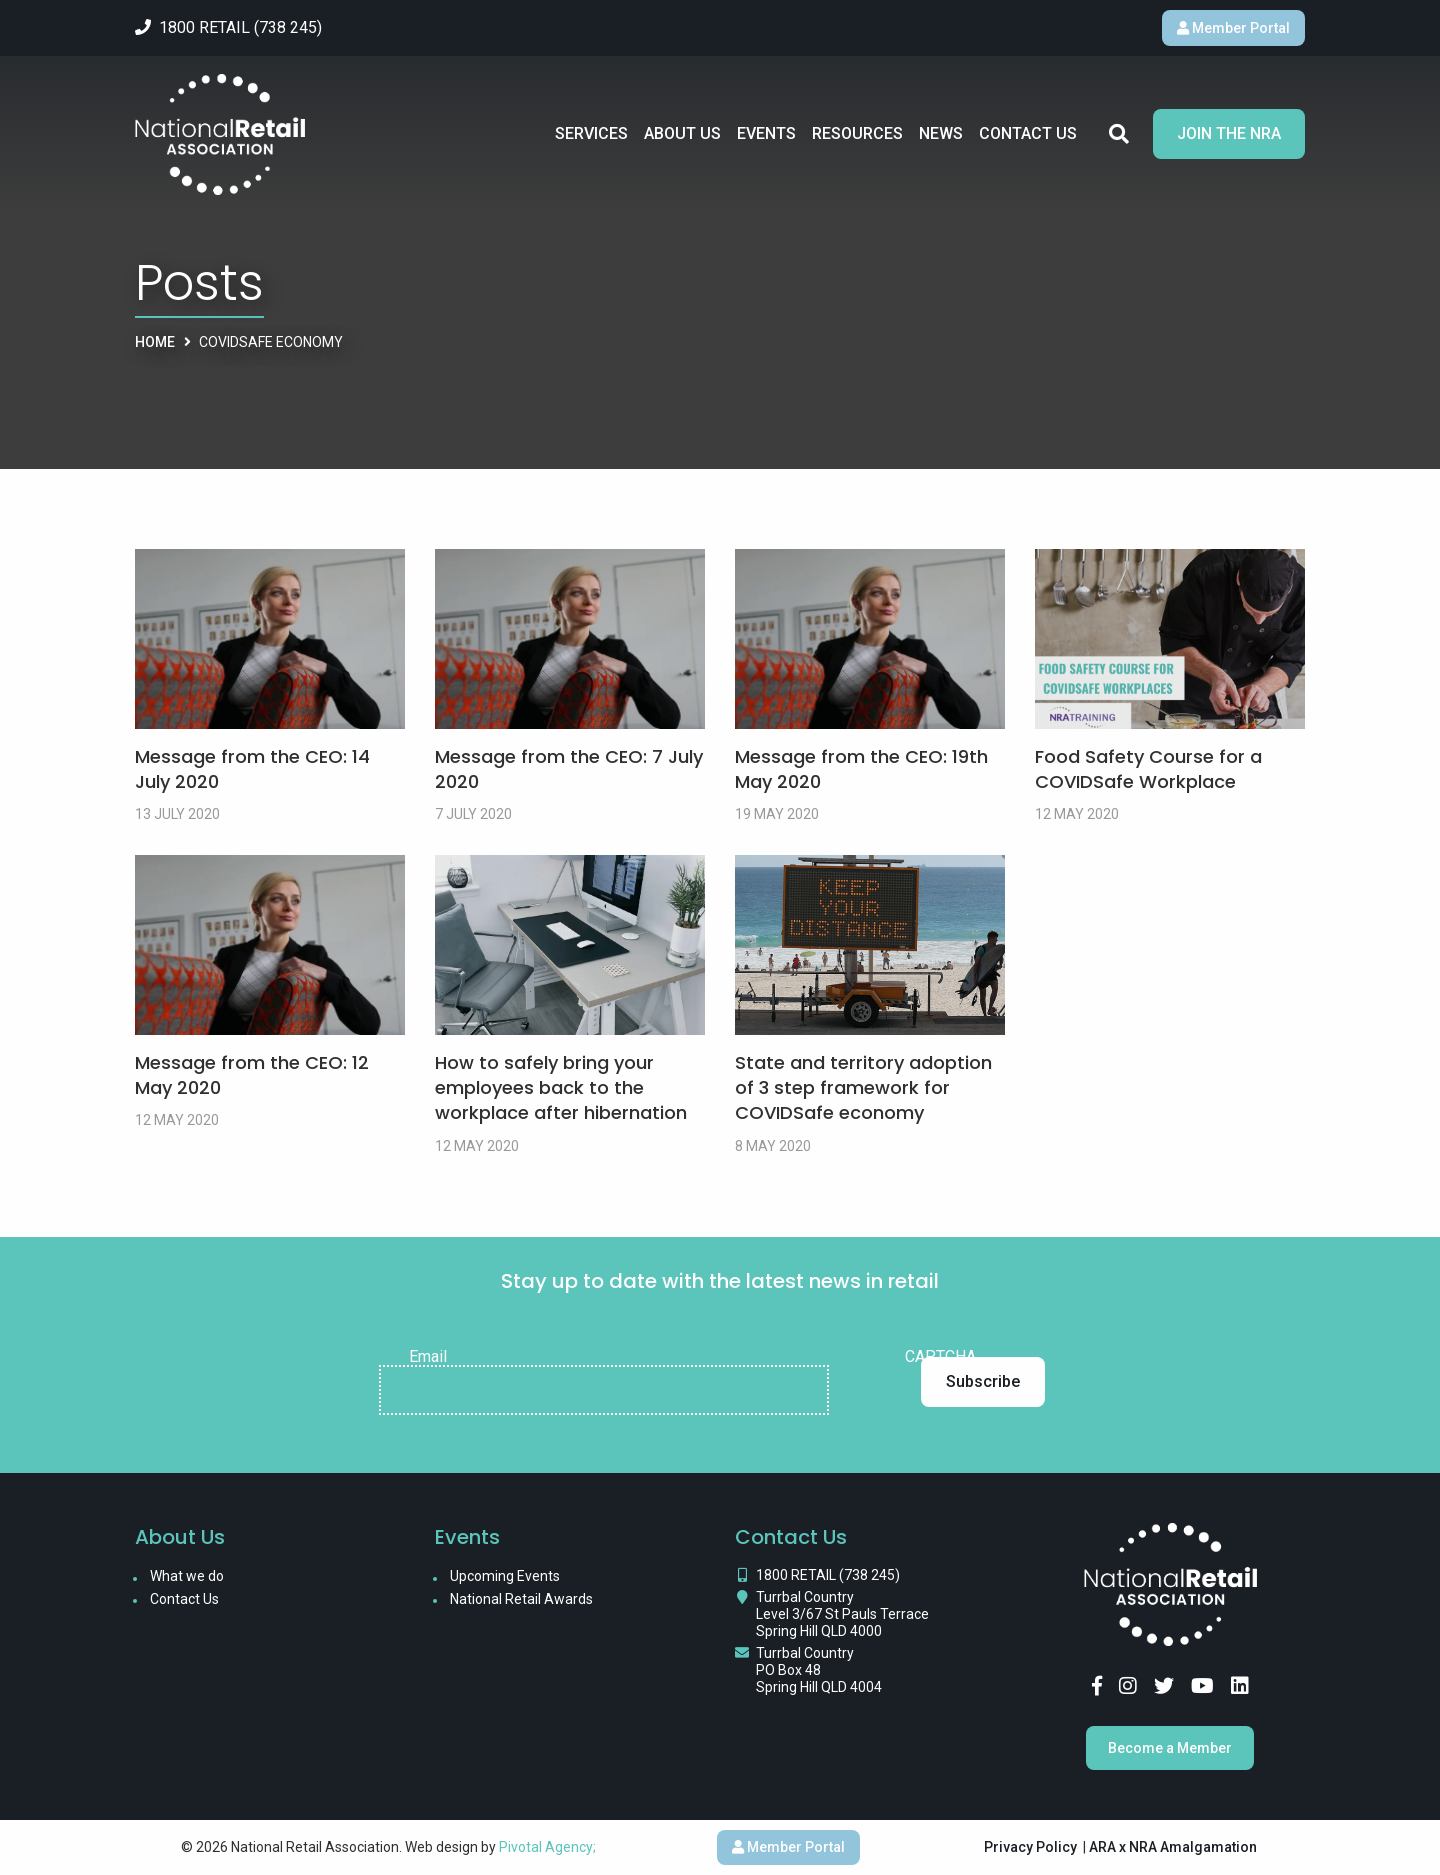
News (941, 133)
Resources (857, 133)
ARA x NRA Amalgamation (1173, 1847)
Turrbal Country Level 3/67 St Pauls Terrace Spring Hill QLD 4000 (842, 1614)
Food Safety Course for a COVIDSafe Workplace (1148, 769)
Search (1119, 134)
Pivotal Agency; (547, 1847)
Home (155, 342)
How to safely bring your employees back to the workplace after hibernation (561, 1087)
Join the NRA (1229, 133)
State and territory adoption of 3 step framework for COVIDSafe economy (863, 1087)
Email (428, 1357)
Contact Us (1028, 133)
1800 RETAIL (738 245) (828, 1575)
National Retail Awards (521, 1599)
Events (766, 133)
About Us (682, 133)
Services (591, 133)
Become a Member (1170, 1748)
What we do (187, 1576)
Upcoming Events (505, 1576)
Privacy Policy (1030, 1847)
